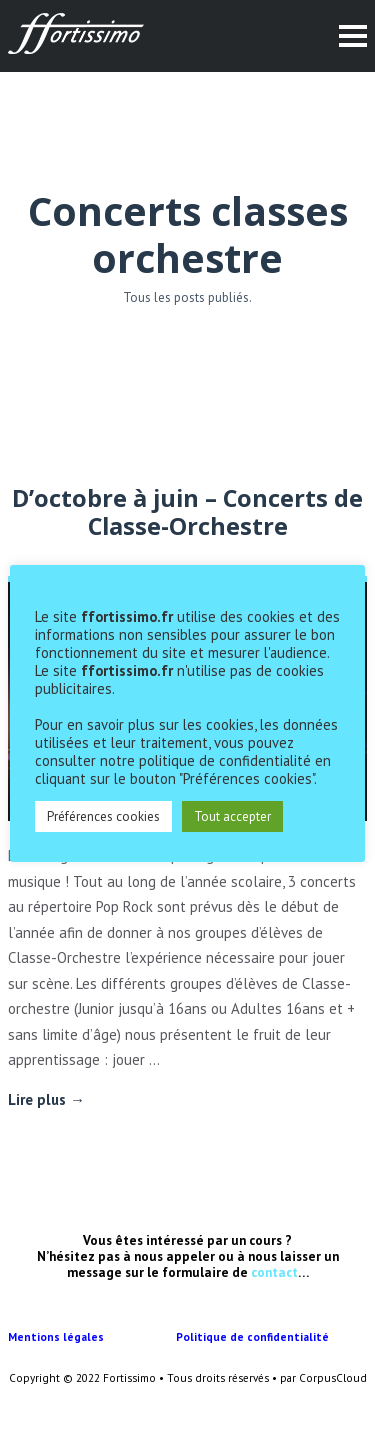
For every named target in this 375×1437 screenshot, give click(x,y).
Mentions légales (92, 1337)
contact (274, 1272)
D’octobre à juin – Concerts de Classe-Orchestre (187, 512)
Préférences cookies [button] (103, 816)
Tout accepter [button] (232, 816)
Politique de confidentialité (254, 1337)
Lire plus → (46, 1099)
